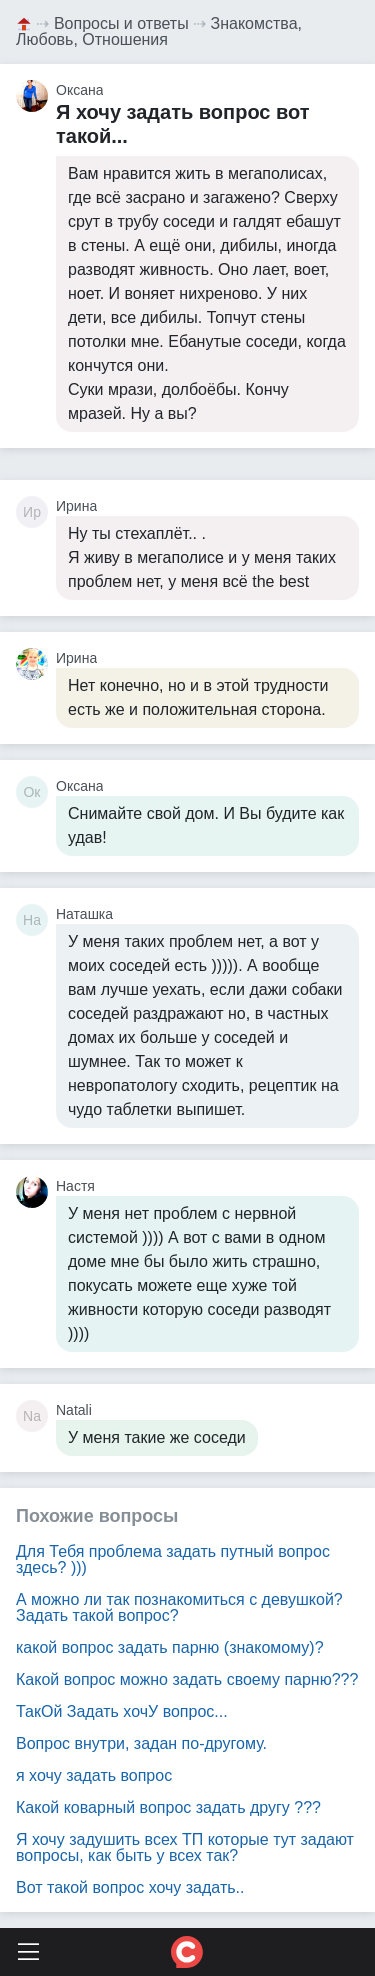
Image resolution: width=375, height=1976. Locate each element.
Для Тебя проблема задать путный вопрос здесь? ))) (173, 1559)
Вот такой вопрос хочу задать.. (130, 1887)
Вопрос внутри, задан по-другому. (141, 1743)
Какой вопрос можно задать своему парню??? (187, 1679)
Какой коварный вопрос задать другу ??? (168, 1807)
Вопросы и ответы (121, 23)
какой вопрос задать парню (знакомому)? (170, 1647)
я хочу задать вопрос (94, 1775)
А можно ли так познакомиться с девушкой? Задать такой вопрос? (179, 1607)
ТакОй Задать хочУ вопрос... (122, 1711)
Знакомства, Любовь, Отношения (159, 31)
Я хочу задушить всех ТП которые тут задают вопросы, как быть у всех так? (185, 1847)
